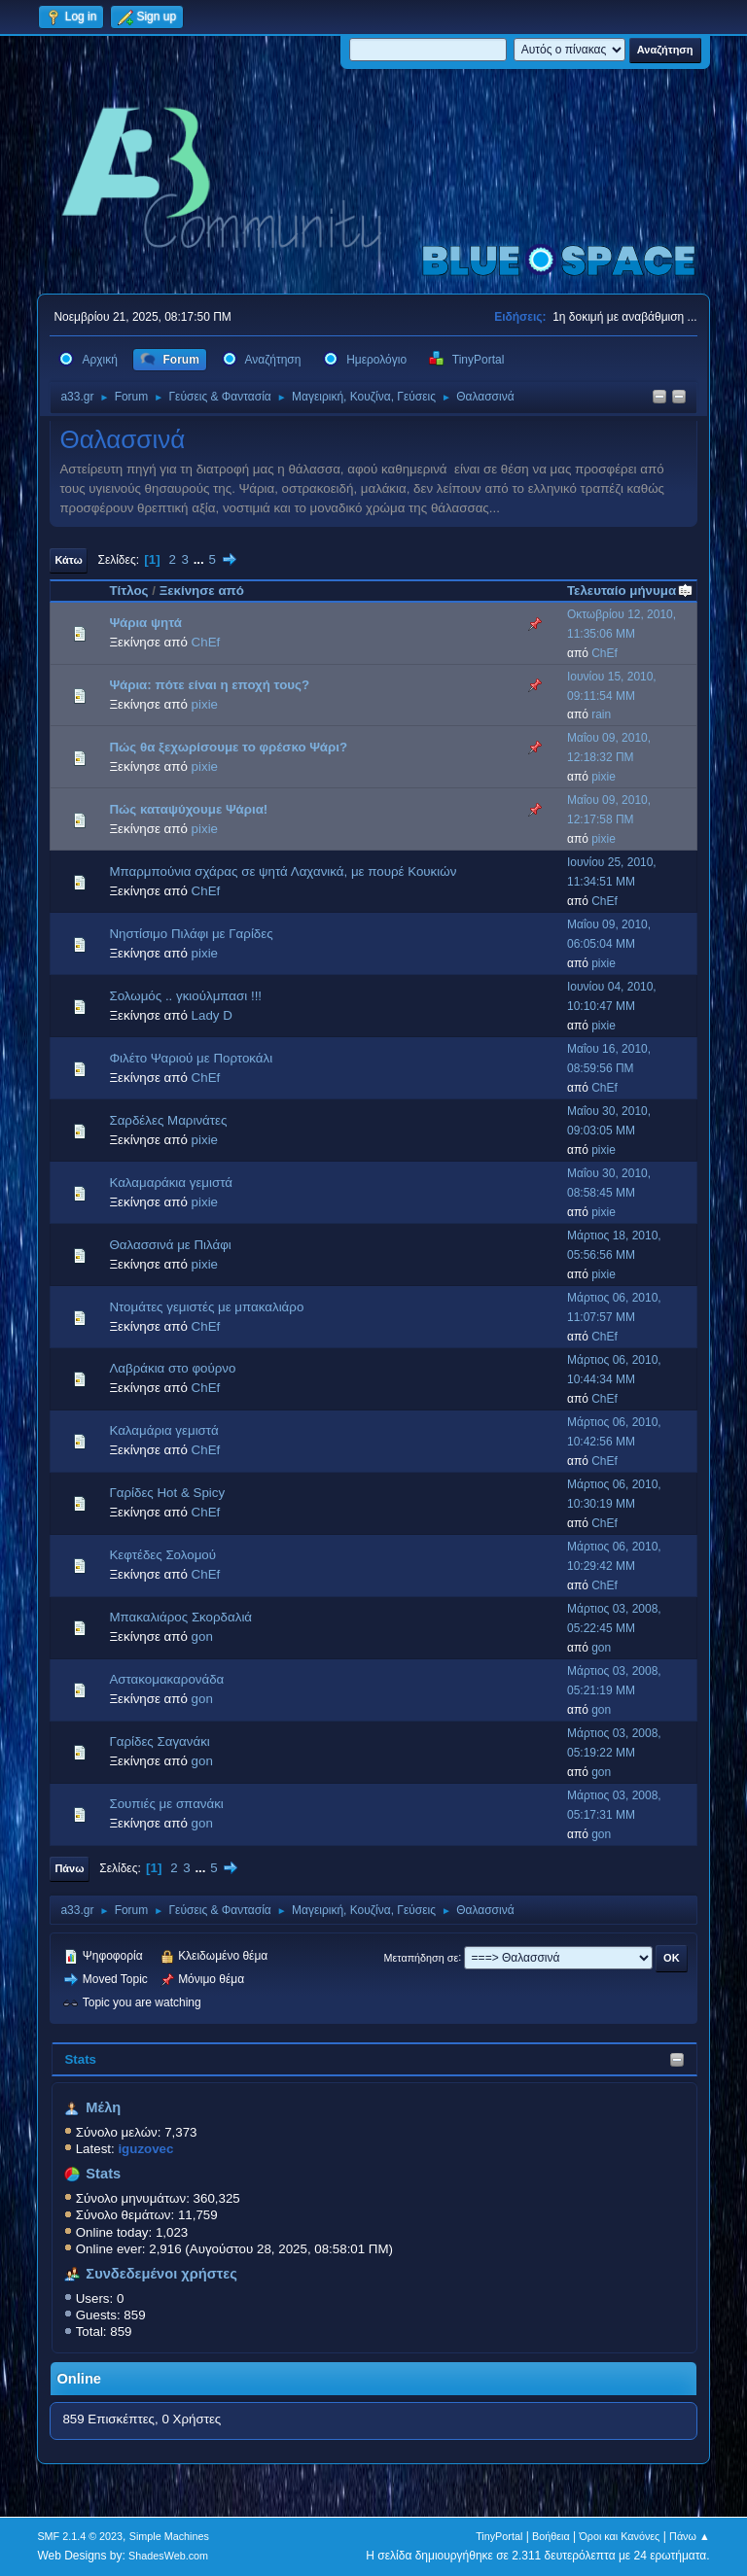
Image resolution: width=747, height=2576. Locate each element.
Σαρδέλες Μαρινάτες (168, 1120)
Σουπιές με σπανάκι (166, 1803)
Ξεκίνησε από (202, 590)
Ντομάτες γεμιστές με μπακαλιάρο (206, 1307)
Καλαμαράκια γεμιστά (170, 1182)
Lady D (212, 1015)
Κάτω (68, 560)
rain (601, 714)
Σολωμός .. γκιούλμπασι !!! (185, 996)
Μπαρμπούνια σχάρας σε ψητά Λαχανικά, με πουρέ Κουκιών (282, 871)
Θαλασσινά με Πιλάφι (170, 1244)
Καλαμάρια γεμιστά (163, 1430)
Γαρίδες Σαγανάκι (159, 1741)
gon (202, 1636)
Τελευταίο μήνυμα (630, 590)
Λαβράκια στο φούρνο (172, 1368)
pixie (205, 704)
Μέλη (103, 2107)
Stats (80, 2059)
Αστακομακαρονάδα (166, 1679)
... (201, 559)
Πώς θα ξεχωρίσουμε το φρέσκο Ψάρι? (228, 747)
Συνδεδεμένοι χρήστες (161, 2273)
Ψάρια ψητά (145, 622)
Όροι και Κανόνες (619, 2536)
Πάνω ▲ (689, 2536)
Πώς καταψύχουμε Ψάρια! (188, 809)
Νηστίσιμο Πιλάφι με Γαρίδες (190, 933)
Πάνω (69, 1868)
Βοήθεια (551, 2536)
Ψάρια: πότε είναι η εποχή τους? (209, 685)
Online (78, 2378)
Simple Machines (169, 2536)
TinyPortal (499, 2536)
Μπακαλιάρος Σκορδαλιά (180, 1617)
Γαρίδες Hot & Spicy (167, 1492)
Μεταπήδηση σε (421, 1957)
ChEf (206, 642)
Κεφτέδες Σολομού (162, 1555)
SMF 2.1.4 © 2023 (80, 2536)
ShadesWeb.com (168, 2555)
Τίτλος (128, 590)
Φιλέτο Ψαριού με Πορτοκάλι (190, 1058)
